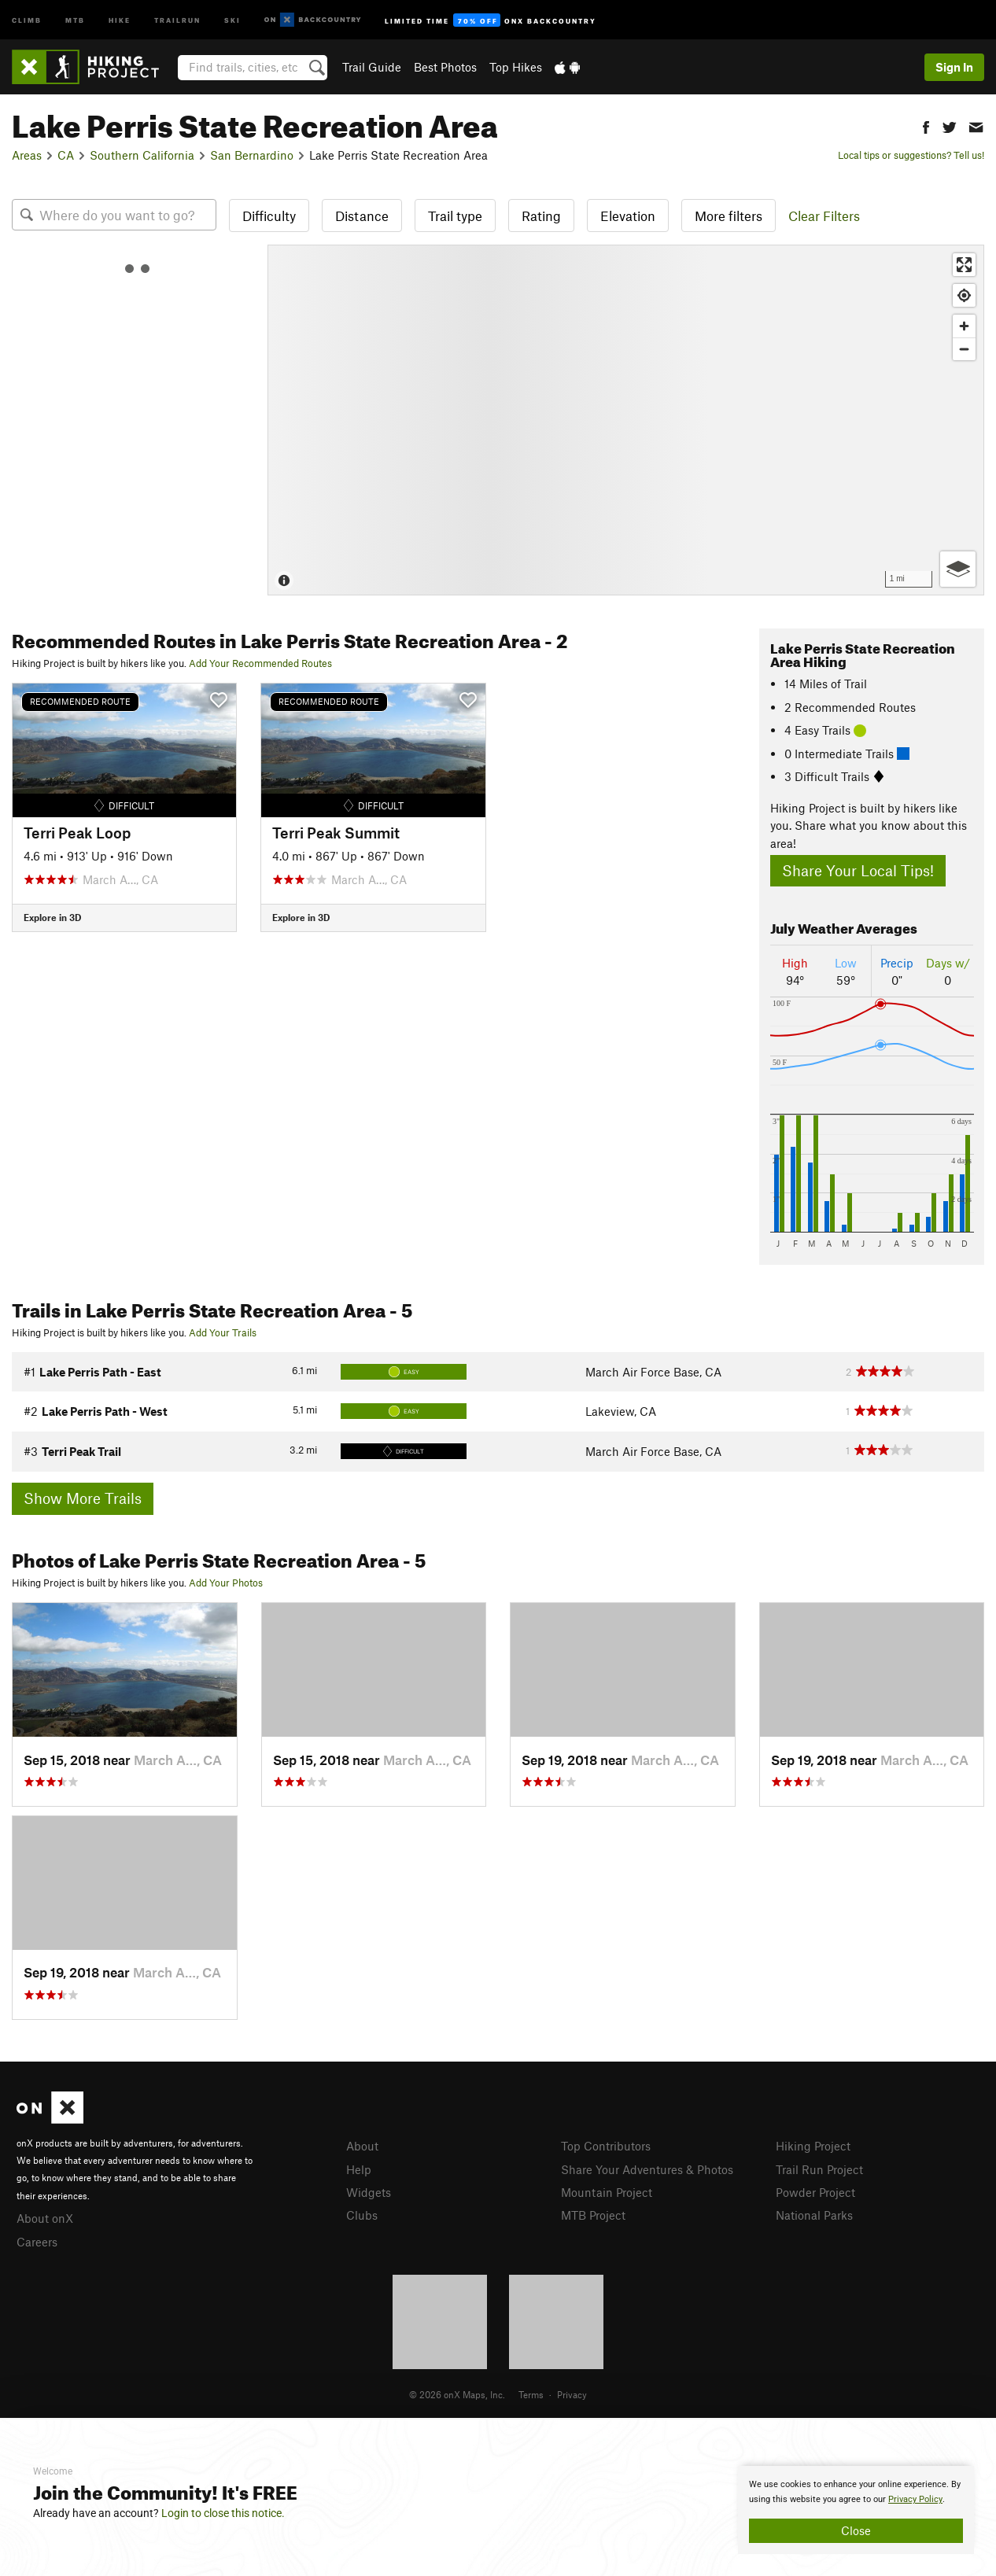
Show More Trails (83, 1498)
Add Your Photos (226, 1582)
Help (358, 2169)
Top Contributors (606, 2146)
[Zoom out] (964, 348)
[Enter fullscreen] (964, 264)
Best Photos (445, 67)
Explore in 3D (52, 917)
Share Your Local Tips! (858, 870)
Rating (541, 215)
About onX (45, 2218)
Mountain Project (606, 2192)
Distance (362, 215)
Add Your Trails (222, 1332)
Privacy (572, 2394)
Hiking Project (813, 2146)
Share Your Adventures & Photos (647, 2169)
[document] (856, 2510)
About (362, 2146)
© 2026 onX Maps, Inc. (457, 2394)
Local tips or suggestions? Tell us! (911, 155)
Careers (37, 2242)
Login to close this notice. (223, 2513)
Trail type (455, 215)
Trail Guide (371, 67)
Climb (27, 19)
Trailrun (177, 19)
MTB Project (593, 2215)
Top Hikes (515, 67)
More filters (728, 215)
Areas (27, 155)
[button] (926, 125)
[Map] (625, 420)
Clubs (362, 2215)
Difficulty (269, 215)
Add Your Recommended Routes (260, 663)
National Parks (814, 2215)
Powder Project (815, 2192)
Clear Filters (824, 215)
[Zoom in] (964, 326)
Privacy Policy (915, 2499)
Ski (232, 19)
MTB (75, 19)
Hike (120, 19)
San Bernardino (251, 155)
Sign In (954, 67)
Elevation (627, 215)
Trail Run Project (819, 2169)
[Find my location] (964, 295)
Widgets (368, 2192)
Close (856, 2530)
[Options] (958, 569)
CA (65, 155)
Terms (531, 2394)
